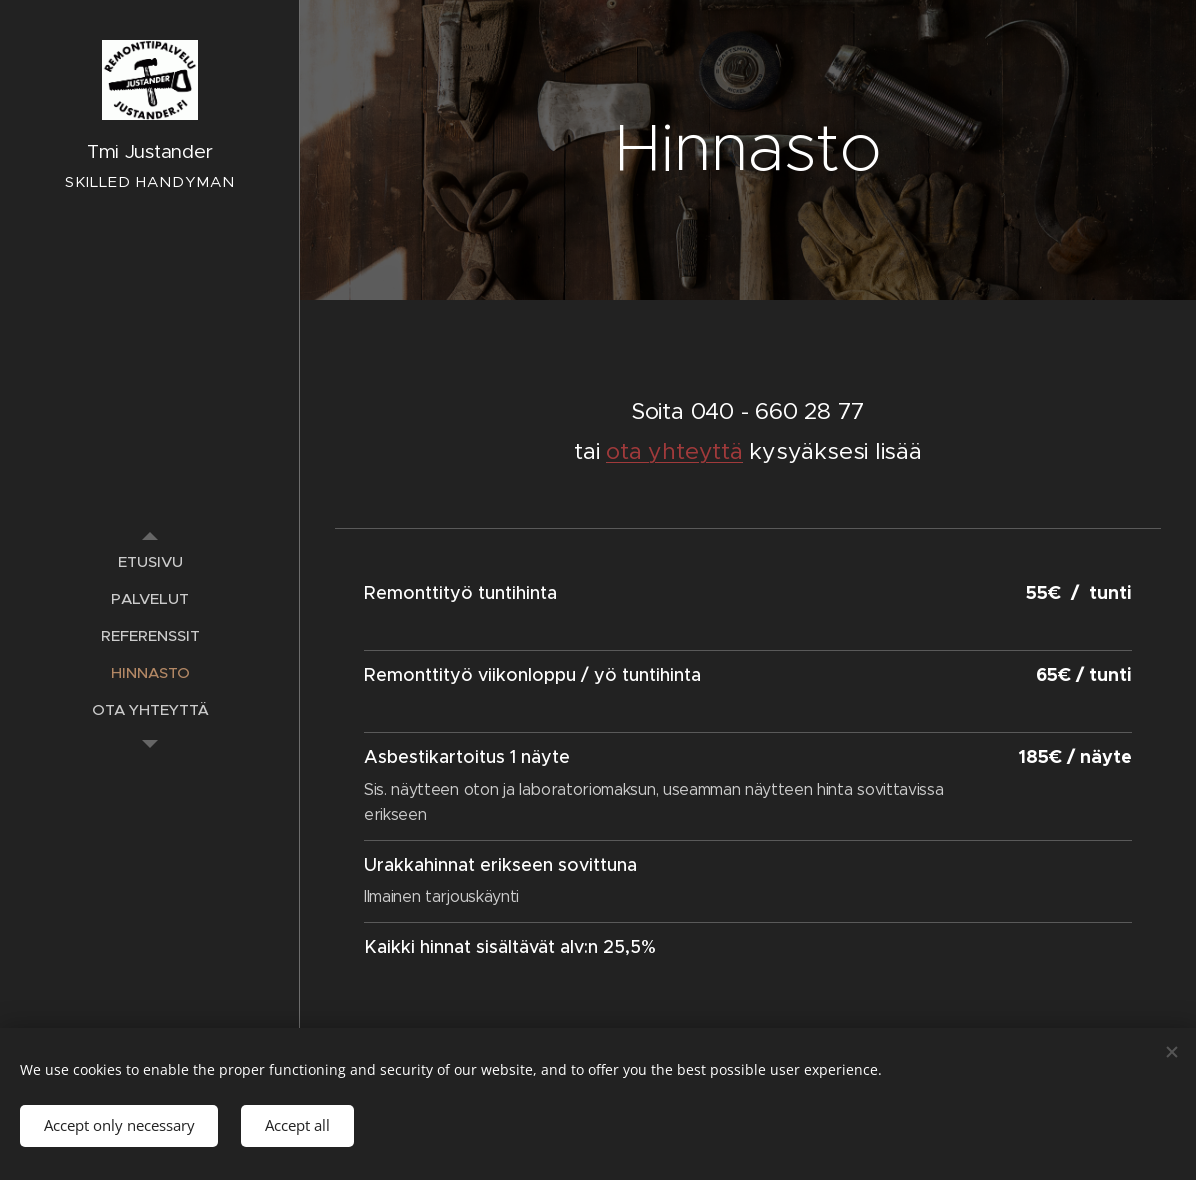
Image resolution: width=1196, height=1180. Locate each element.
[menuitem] (150, 561)
